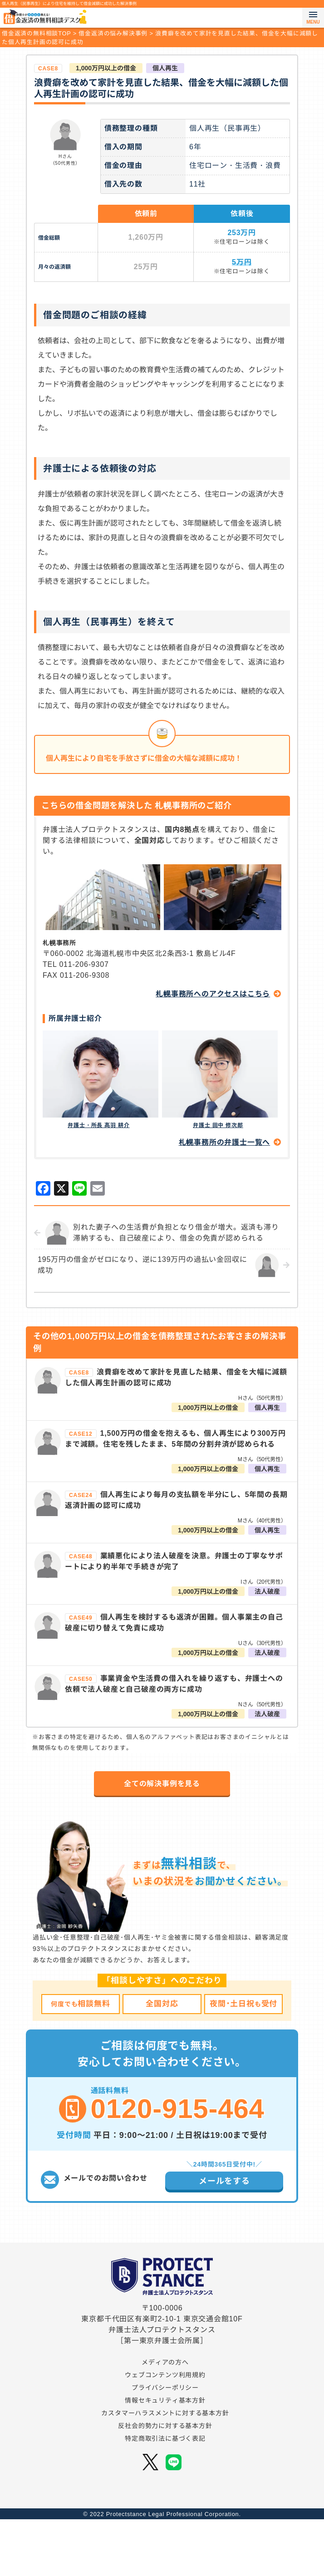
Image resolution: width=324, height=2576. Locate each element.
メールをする (224, 2181)
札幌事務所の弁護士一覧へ (224, 1142)
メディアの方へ (165, 2391)
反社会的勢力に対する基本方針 (165, 2455)
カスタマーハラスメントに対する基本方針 (165, 2442)
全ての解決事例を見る (162, 1784)
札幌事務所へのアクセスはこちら (213, 994)
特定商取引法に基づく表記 (165, 2468)
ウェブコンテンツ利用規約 (165, 2404)
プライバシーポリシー (165, 2417)
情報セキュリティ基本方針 (165, 2429)
